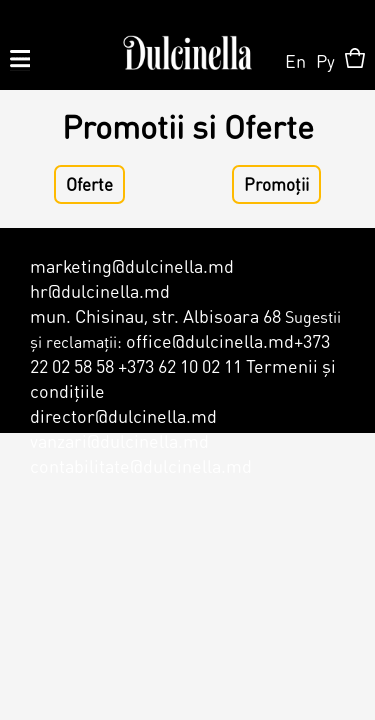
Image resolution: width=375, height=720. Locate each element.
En (295, 60)
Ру (325, 60)
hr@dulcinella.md (100, 290)
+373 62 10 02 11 (180, 365)
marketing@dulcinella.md (132, 265)
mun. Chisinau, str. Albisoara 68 (155, 315)
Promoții (276, 184)
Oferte (89, 184)
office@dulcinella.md (210, 340)
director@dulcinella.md (123, 415)
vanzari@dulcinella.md (119, 440)
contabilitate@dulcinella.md (141, 465)
